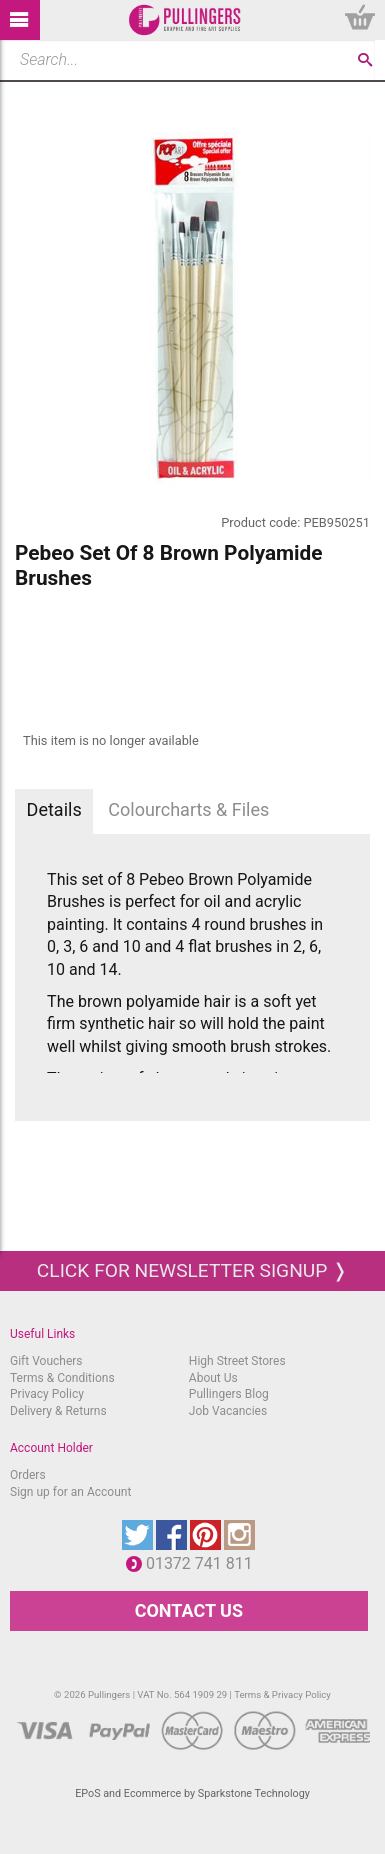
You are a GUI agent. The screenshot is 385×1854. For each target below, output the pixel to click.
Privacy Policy (47, 1394)
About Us (213, 1378)
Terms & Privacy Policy (282, 1694)
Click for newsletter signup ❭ (192, 1270)
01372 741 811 (204, 1563)
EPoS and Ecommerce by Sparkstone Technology (192, 1793)
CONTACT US (189, 1610)
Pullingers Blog (229, 1394)
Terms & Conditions (62, 1378)
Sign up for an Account (70, 1492)
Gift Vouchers (46, 1361)
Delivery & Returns (58, 1411)
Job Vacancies (228, 1411)
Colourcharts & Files (188, 809)
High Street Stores (237, 1361)
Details (54, 809)
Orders (28, 1475)
